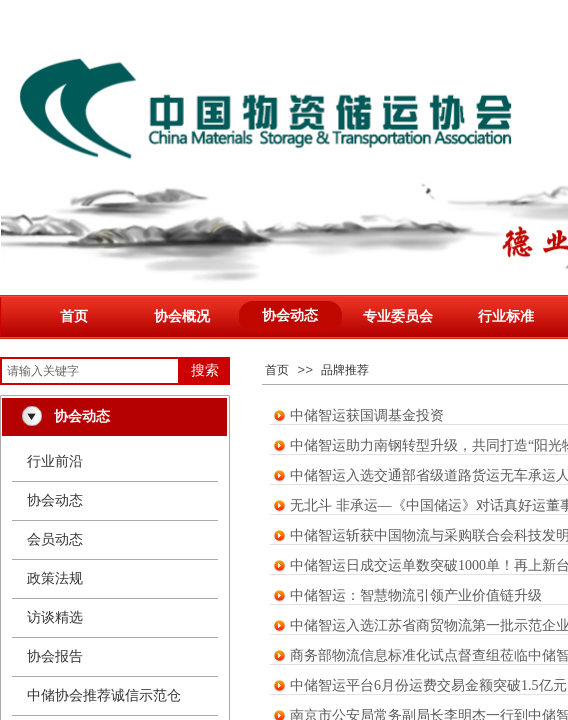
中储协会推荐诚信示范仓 (104, 695)
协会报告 (55, 656)
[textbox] (90, 371)
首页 (74, 316)
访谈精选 (55, 617)
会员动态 (55, 539)
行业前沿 (55, 461)
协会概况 (182, 316)
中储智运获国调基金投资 (367, 415)
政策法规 (55, 578)
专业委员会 (398, 316)
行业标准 (506, 316)
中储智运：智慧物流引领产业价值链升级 (416, 595)
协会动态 (290, 315)
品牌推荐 (345, 370)
